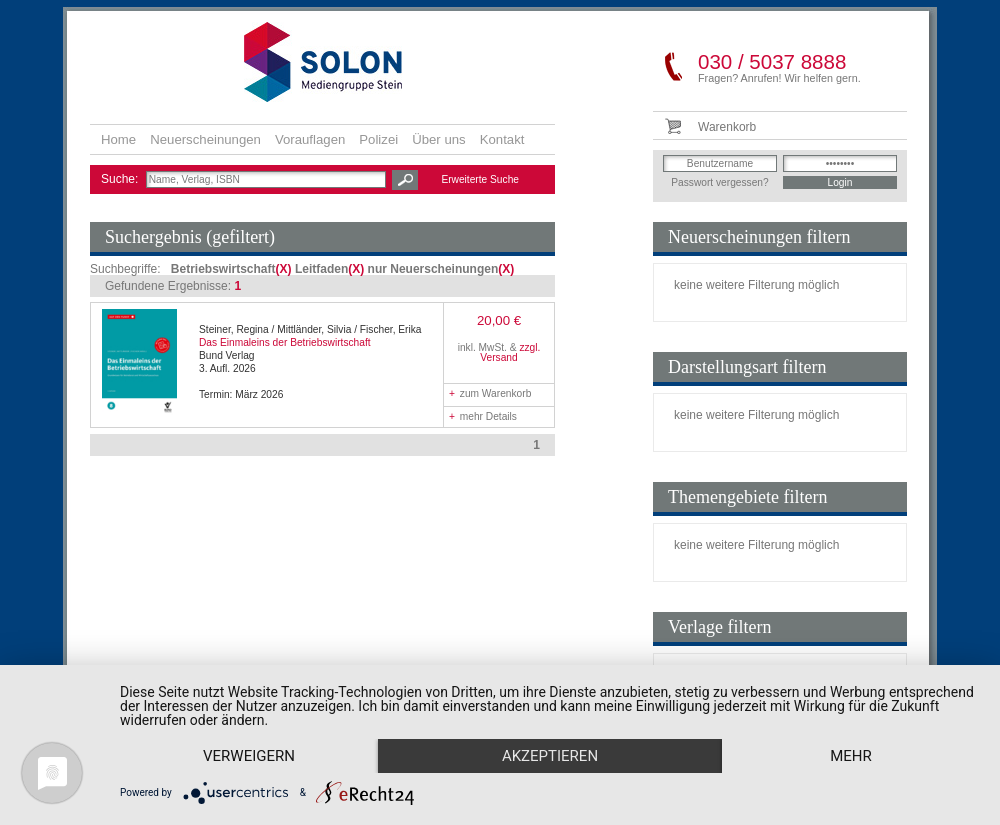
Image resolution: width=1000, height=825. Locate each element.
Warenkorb (727, 127)
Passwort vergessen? (719, 182)
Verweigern (249, 756)
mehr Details (483, 416)
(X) (284, 269)
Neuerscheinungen (205, 139)
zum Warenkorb (490, 393)
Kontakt (502, 139)
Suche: (121, 179)
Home (118, 139)
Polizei (378, 139)
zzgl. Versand (510, 352)
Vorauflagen (310, 139)
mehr (851, 756)
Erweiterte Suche (480, 179)
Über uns (439, 139)
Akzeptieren (550, 756)
